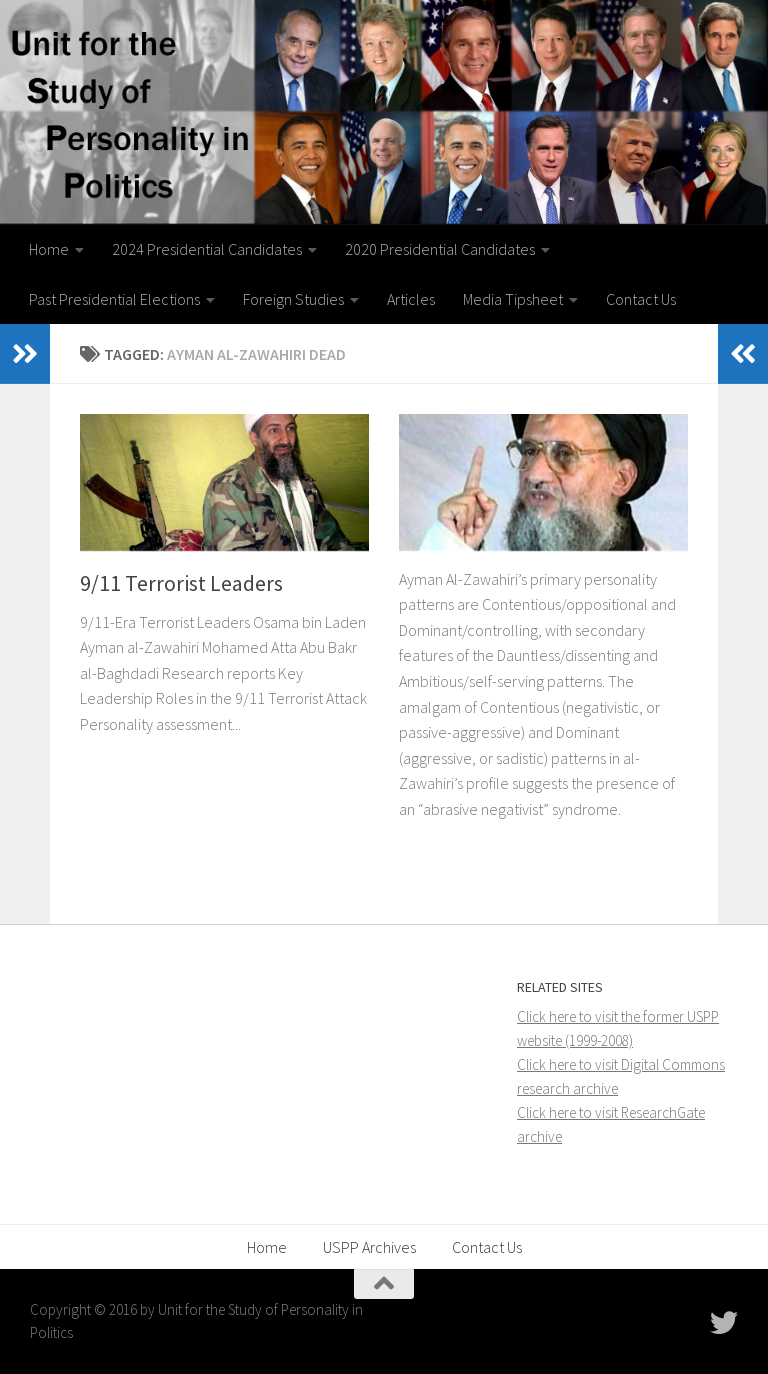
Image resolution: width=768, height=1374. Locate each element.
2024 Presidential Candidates (207, 249)
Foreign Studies (293, 299)
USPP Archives (369, 1247)
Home (49, 249)
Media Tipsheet (513, 299)
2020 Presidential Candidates (440, 249)
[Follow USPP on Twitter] (724, 1323)
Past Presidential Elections (114, 299)
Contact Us (641, 299)
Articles (411, 299)
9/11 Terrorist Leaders (181, 583)
